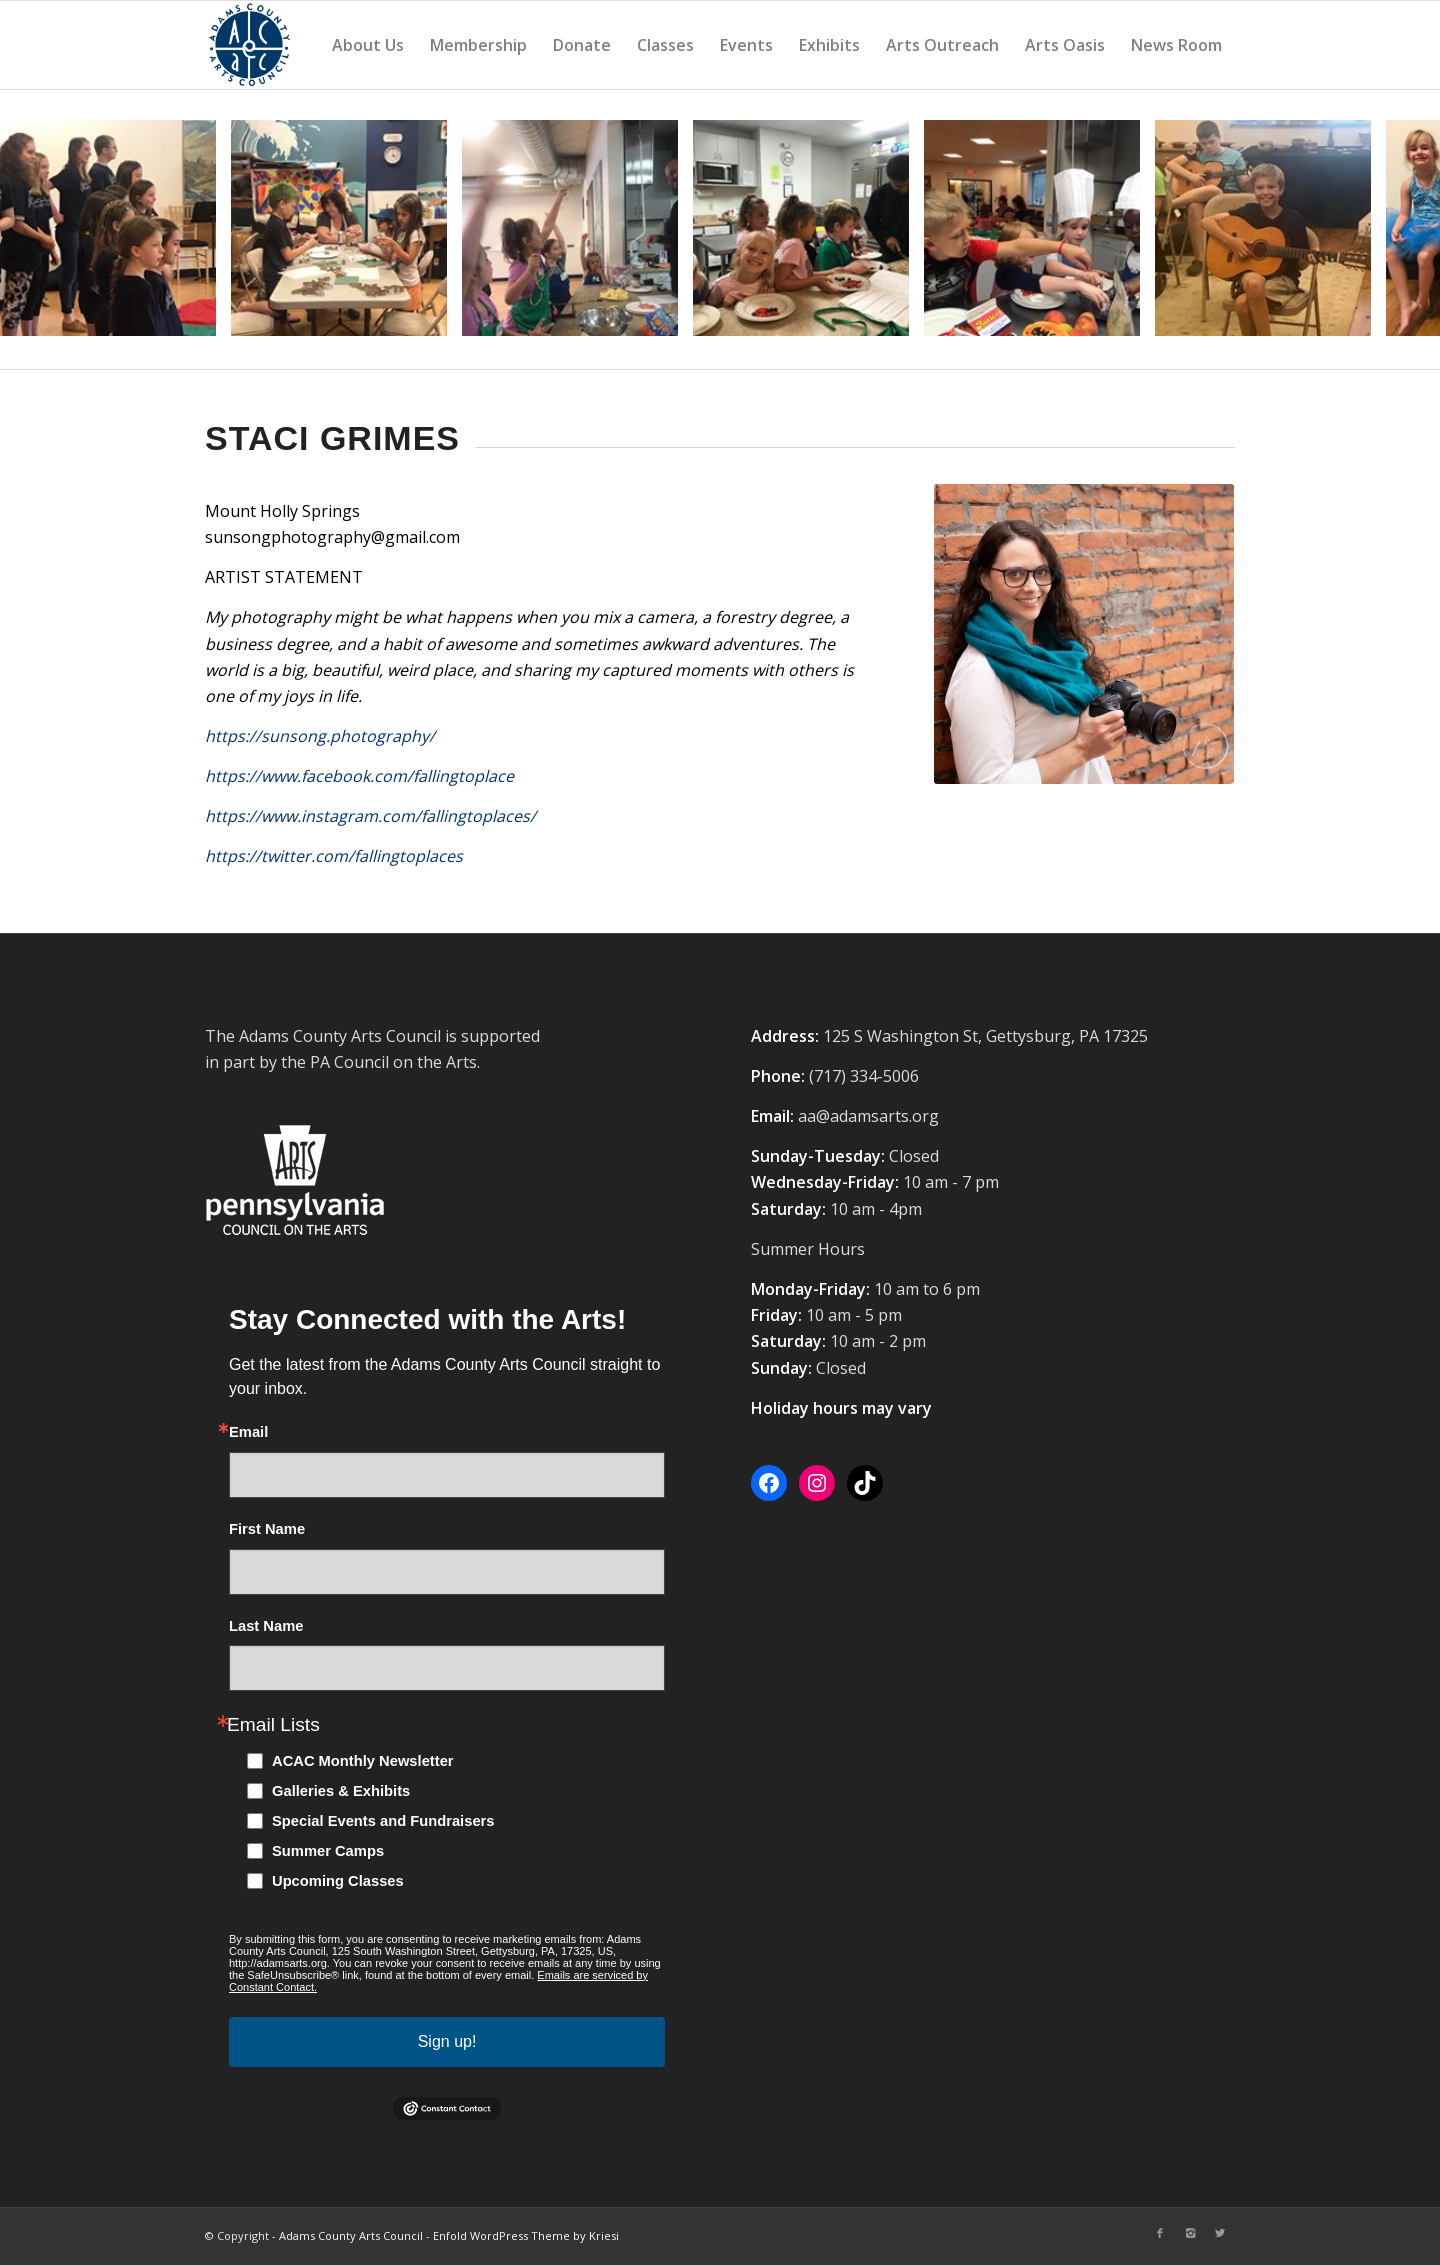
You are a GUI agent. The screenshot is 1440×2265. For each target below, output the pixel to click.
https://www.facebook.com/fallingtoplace (359, 776)
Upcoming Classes (338, 1881)
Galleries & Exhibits (341, 1791)
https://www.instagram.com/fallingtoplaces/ (370, 816)
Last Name (266, 1626)
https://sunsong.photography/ (320, 736)
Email (248, 1432)
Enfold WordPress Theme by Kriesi (526, 2235)
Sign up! (447, 2041)
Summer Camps (328, 1851)
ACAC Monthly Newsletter (363, 1761)
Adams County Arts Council (351, 2235)
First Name (267, 1529)
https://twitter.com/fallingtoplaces (334, 856)
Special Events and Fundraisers (383, 1821)
